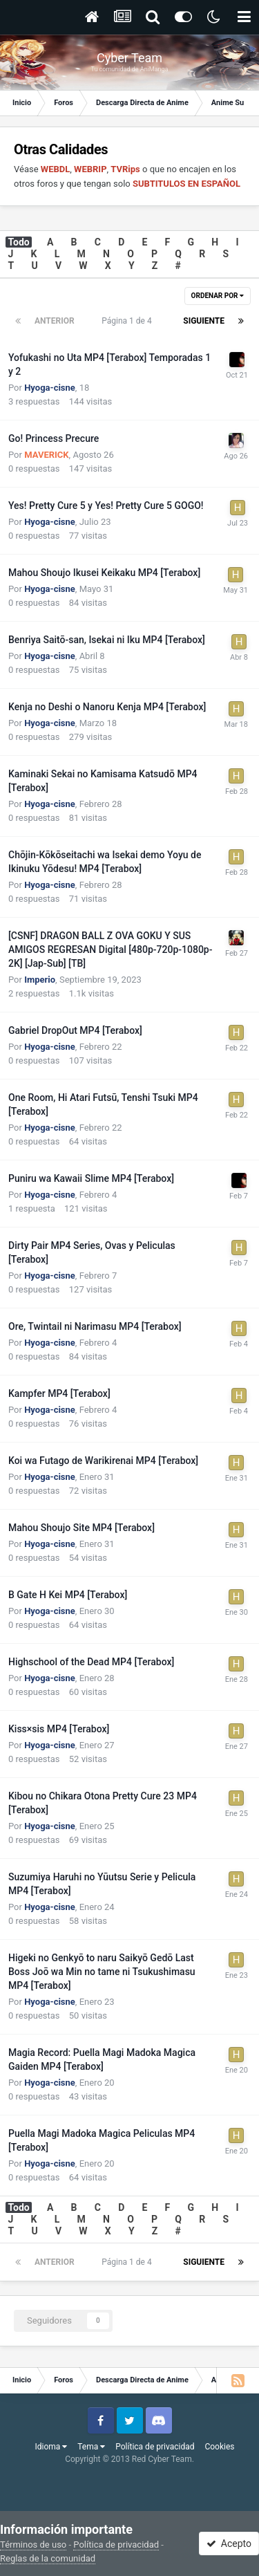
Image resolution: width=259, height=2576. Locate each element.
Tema (91, 2447)
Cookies (219, 2447)
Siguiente (203, 321)
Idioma (51, 2447)
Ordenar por (217, 295)
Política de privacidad (154, 2447)
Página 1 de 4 (128, 321)
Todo (19, 242)
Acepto (229, 2543)
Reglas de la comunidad (47, 2558)
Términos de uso (33, 2544)
